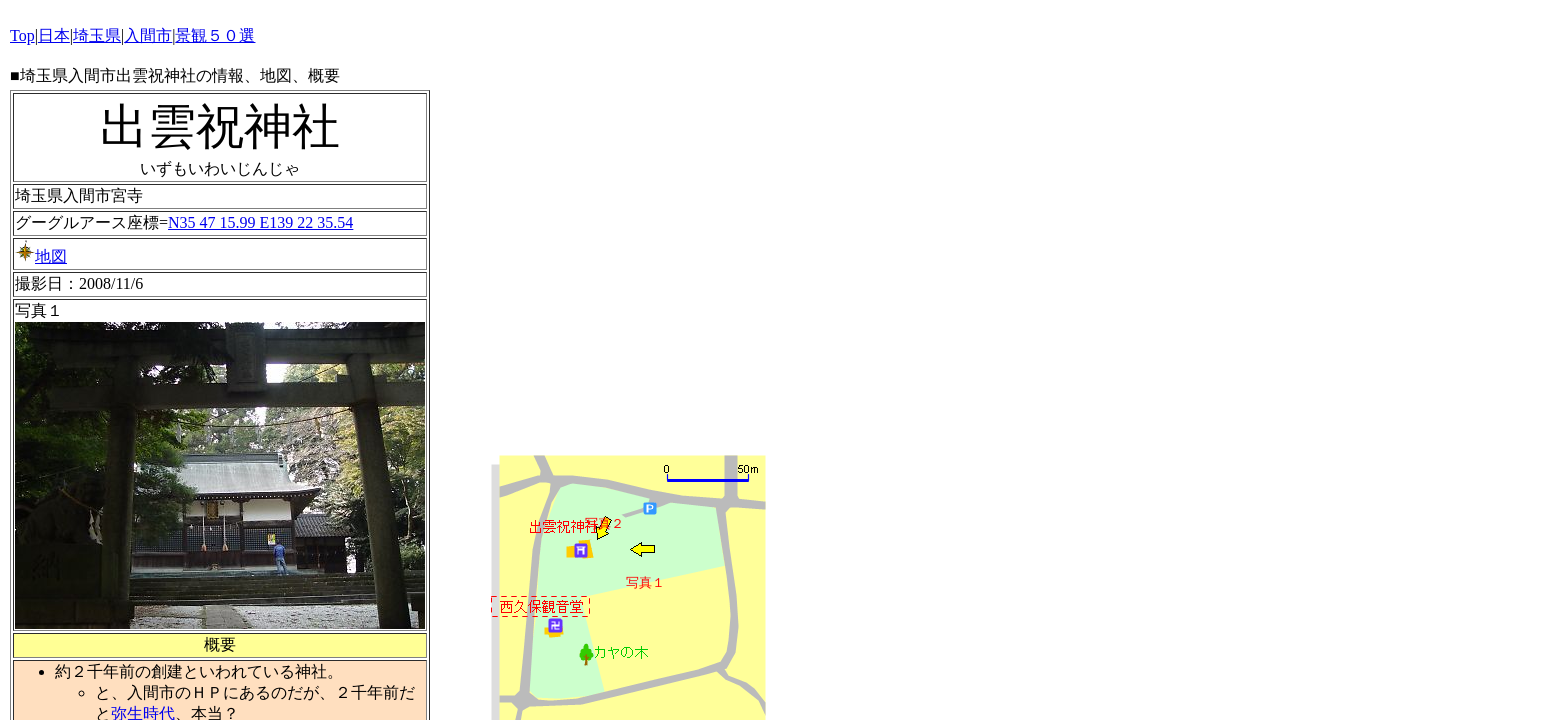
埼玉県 (97, 35)
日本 (54, 35)
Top (22, 35)
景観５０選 (215, 35)
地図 (41, 256)
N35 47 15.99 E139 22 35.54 (260, 222)
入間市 (148, 35)
